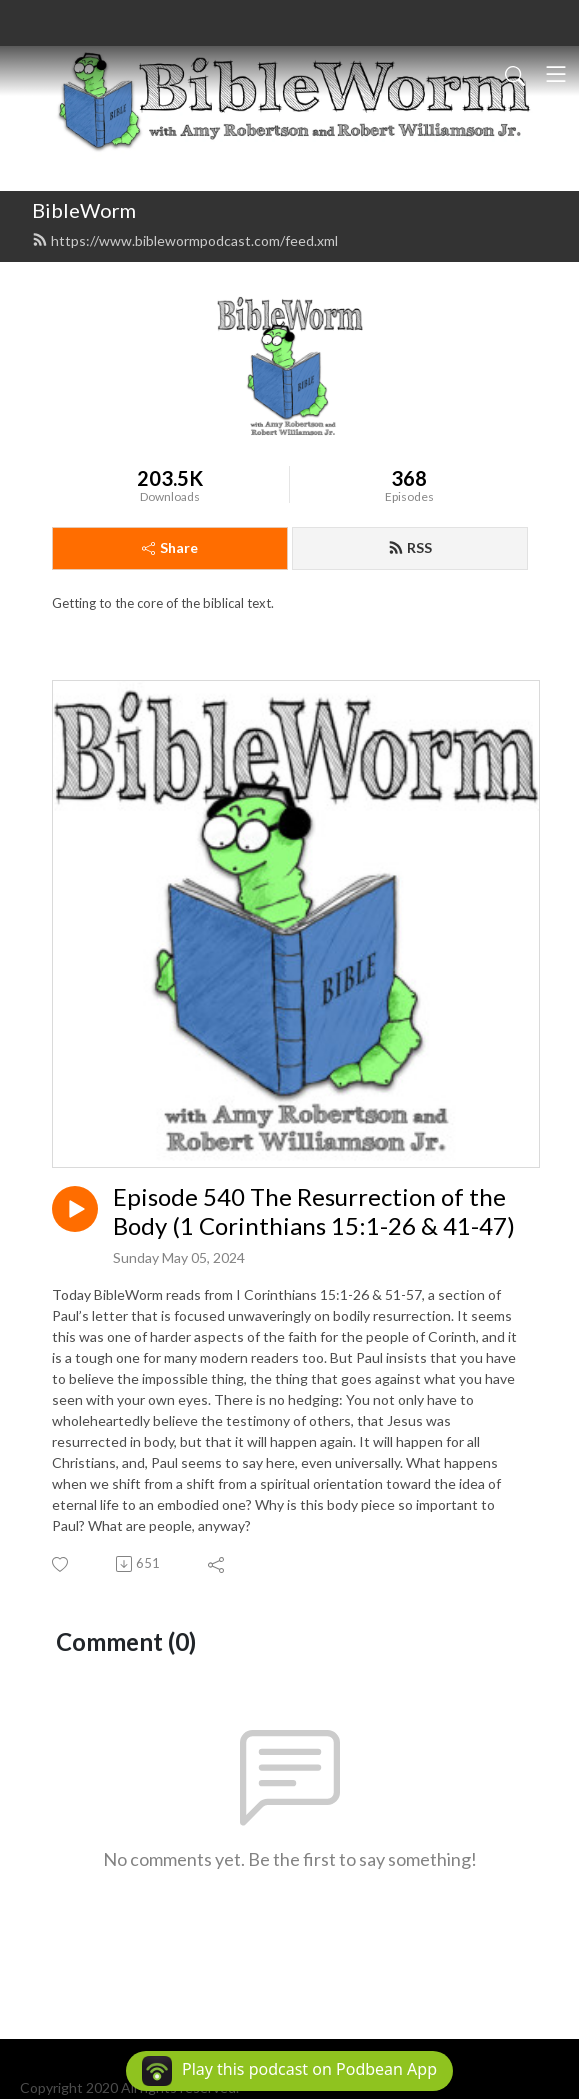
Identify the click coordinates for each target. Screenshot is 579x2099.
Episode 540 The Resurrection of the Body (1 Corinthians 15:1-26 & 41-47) (314, 1211)
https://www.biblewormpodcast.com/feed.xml (185, 240)
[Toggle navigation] (556, 74)
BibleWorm (84, 210)
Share (170, 547)
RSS (410, 547)
